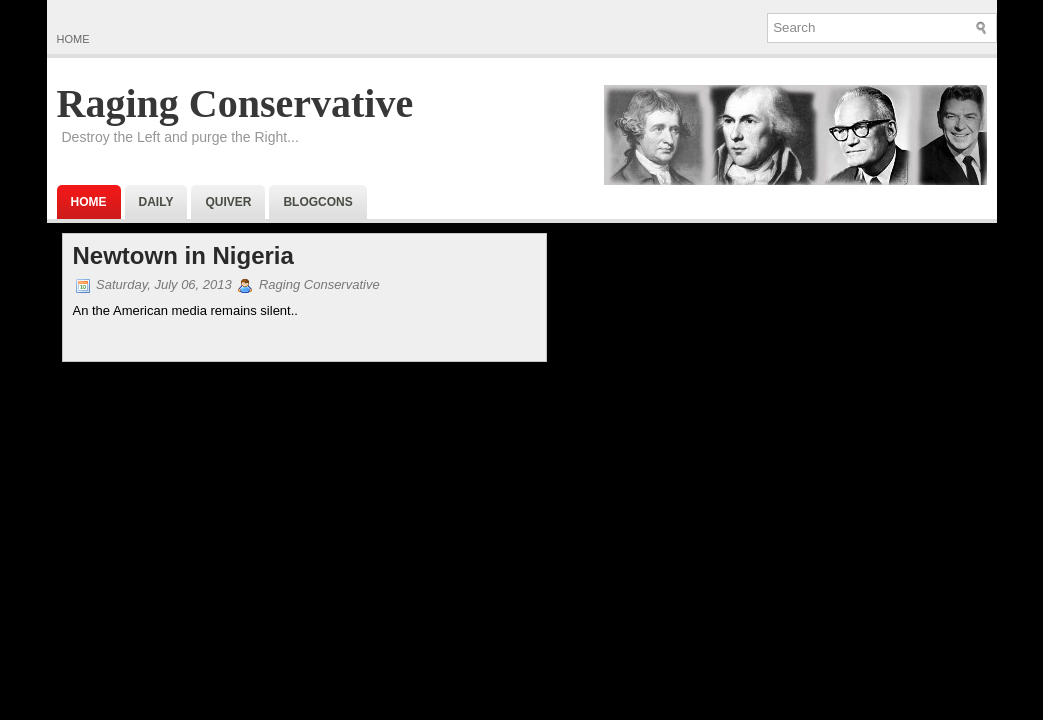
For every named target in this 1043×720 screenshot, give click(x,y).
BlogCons (317, 202)
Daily (156, 202)
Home (73, 39)
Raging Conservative (235, 103)
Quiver (228, 202)
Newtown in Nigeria (183, 256)
